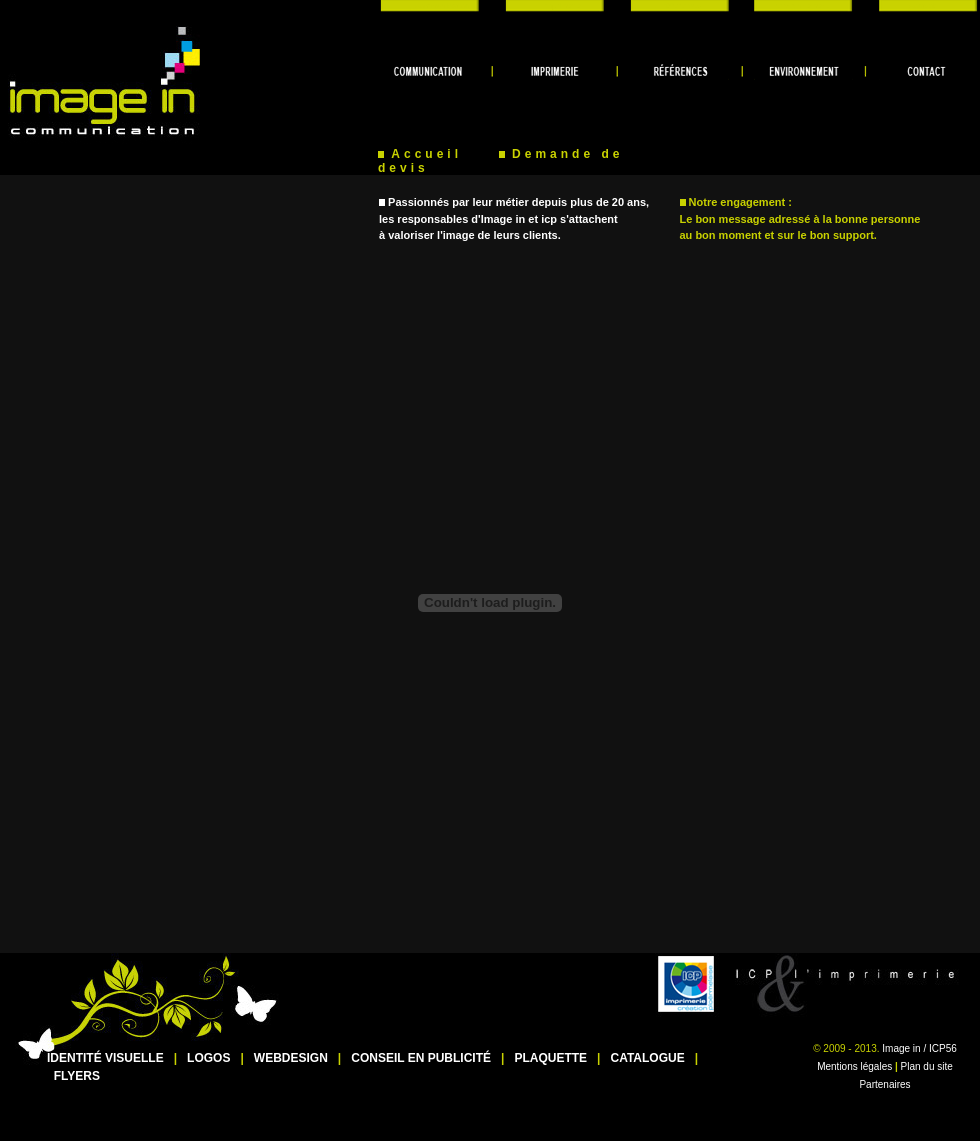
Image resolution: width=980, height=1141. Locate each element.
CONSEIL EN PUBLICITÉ (421, 1058)
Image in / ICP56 (919, 1048)
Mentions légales (854, 1066)
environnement (799, 5)
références (680, 5)
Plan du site (927, 1066)
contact (920, 5)
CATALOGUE (647, 1058)
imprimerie (560, 5)
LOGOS (208, 1058)
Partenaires (884, 1084)
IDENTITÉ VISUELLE (105, 1058)
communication (440, 5)
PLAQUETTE (550, 1058)
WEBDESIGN (291, 1058)
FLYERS (77, 1076)
